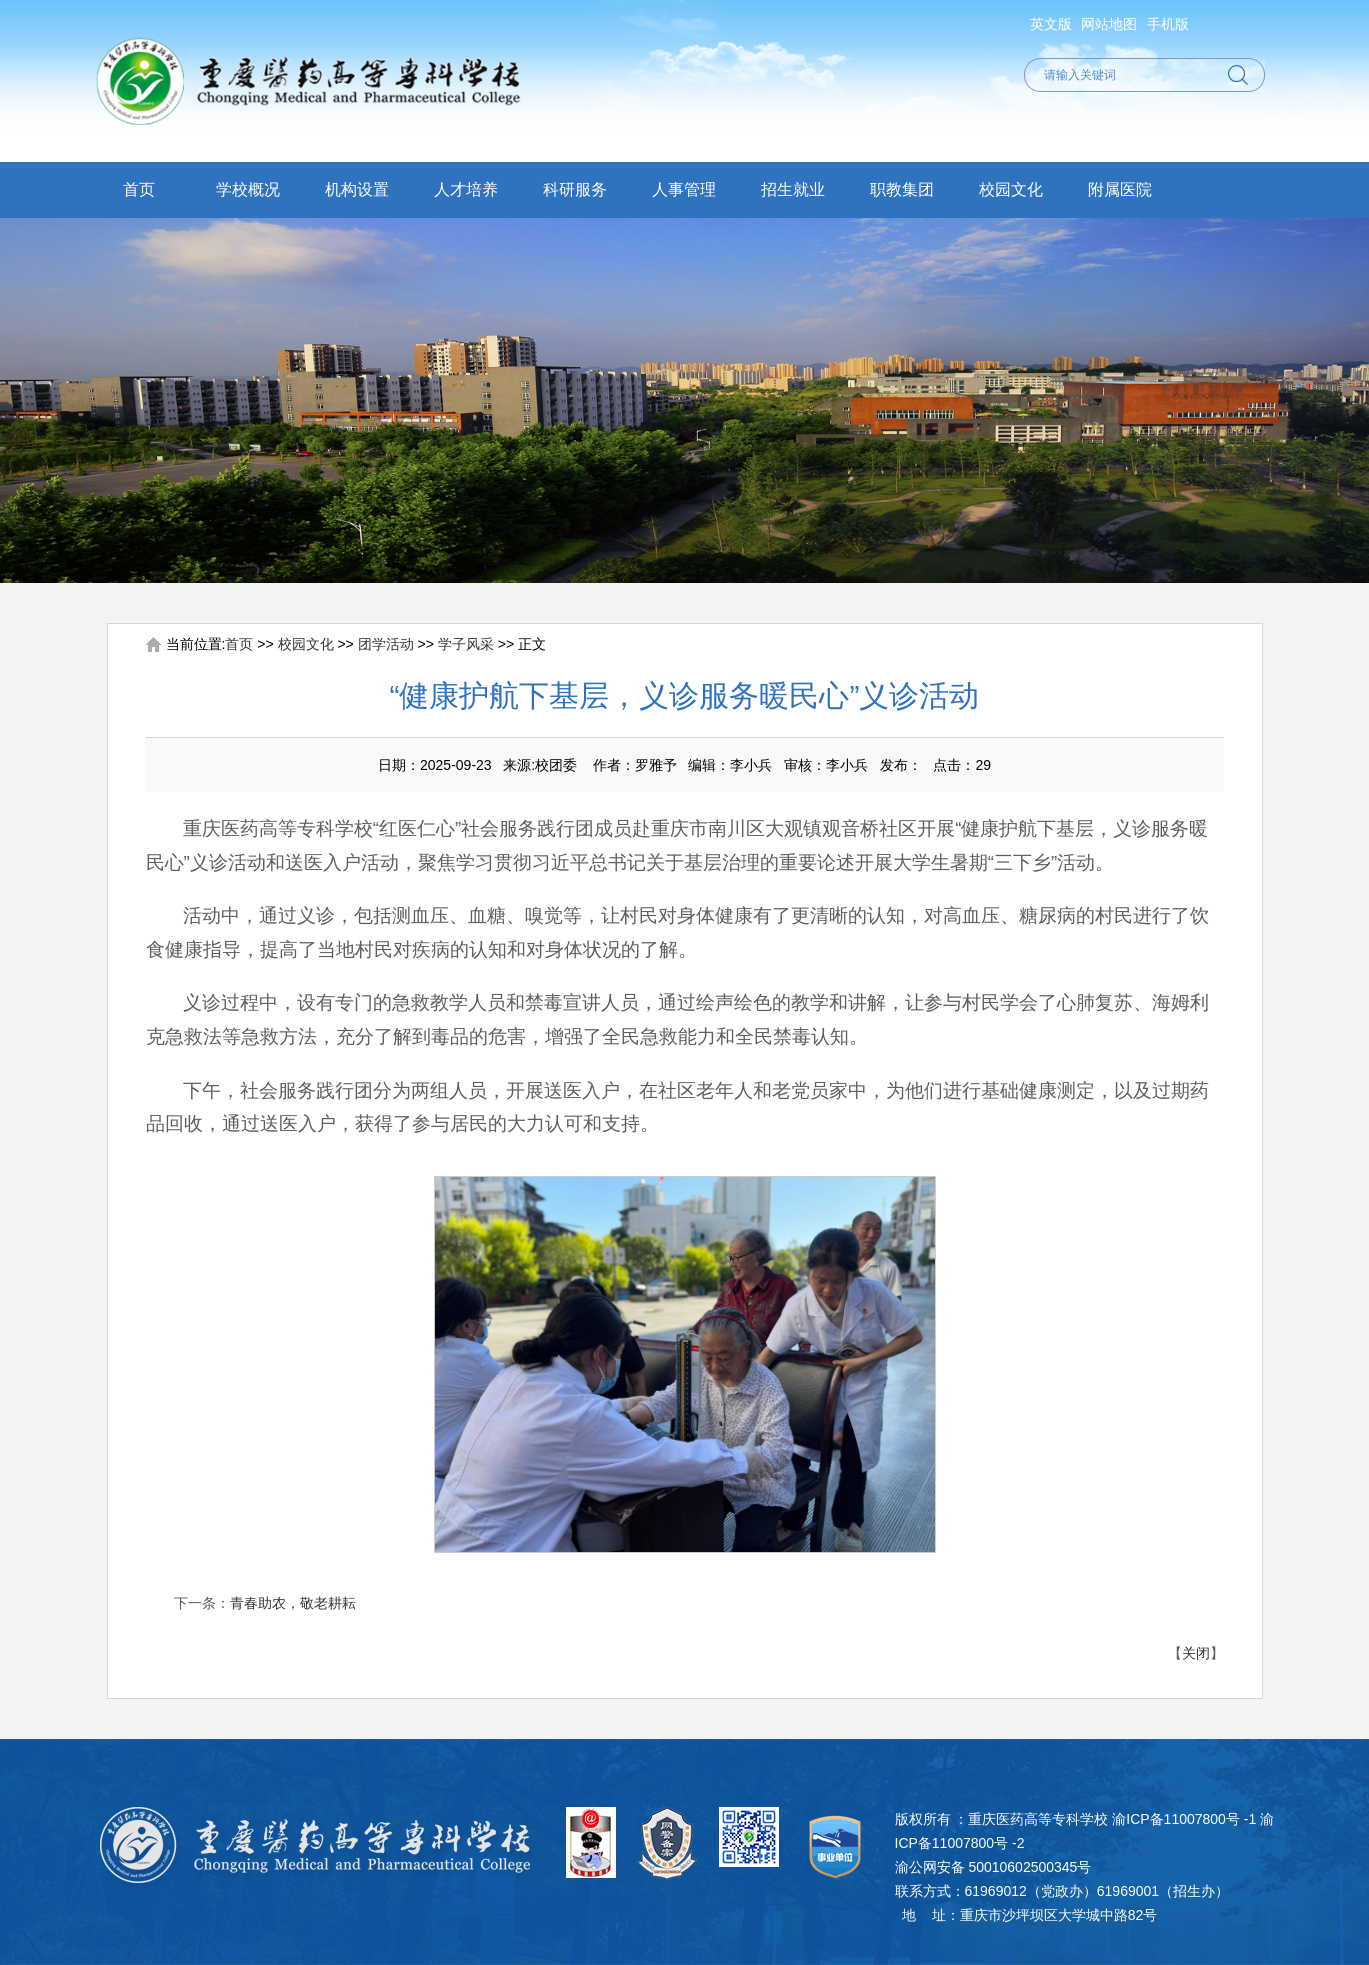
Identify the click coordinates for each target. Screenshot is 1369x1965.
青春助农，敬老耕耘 (293, 1603)
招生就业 (793, 189)
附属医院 (1120, 189)
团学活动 (386, 644)
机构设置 (357, 189)
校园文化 (1011, 189)
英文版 (1051, 24)
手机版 (1168, 24)
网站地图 (1109, 24)
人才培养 (466, 189)
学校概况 (248, 189)
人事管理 (684, 189)
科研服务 (575, 189)
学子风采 (466, 644)
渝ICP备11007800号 (1176, 1819)
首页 (139, 189)
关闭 (1196, 1653)
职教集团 (902, 189)
